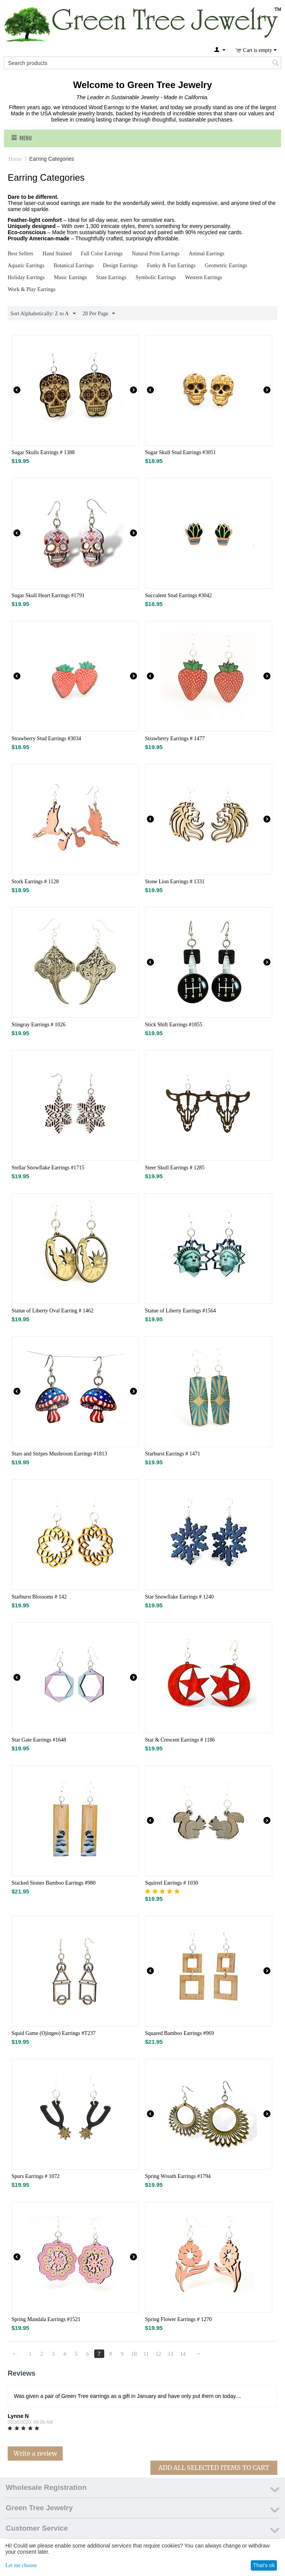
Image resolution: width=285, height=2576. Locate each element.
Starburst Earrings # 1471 (172, 1454)
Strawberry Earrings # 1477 (175, 738)
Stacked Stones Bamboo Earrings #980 (54, 1883)
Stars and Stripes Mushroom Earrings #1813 (59, 1454)
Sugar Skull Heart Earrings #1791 (48, 595)
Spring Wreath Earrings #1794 (178, 2176)
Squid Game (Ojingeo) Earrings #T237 (54, 2033)
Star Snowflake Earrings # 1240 (179, 1597)
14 (182, 2354)
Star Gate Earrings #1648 (39, 1740)
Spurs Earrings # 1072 (36, 2176)
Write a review (35, 2453)
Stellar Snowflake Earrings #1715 (48, 1168)
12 (158, 2354)
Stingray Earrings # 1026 (38, 1024)
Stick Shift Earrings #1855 (173, 1024)
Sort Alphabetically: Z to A (43, 314)
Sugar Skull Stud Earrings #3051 (180, 452)
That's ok (264, 2565)
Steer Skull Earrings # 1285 (175, 1168)
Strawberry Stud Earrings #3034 (46, 738)
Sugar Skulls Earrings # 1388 (43, 452)
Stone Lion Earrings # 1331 (175, 881)
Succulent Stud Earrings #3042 (178, 595)
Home (15, 159)
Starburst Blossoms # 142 (39, 1597)
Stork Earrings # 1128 (35, 881)
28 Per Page (99, 314)
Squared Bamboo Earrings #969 (179, 2033)
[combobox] (142, 63)
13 (170, 2354)
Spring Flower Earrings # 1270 (178, 2319)
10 (134, 2354)
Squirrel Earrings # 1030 (171, 1883)
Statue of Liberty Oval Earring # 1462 (52, 1311)
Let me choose (21, 2565)
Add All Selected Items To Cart (213, 2467)
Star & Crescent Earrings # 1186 (180, 1740)
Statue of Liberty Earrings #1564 (180, 1311)
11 (145, 2354)
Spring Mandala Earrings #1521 (46, 2319)
